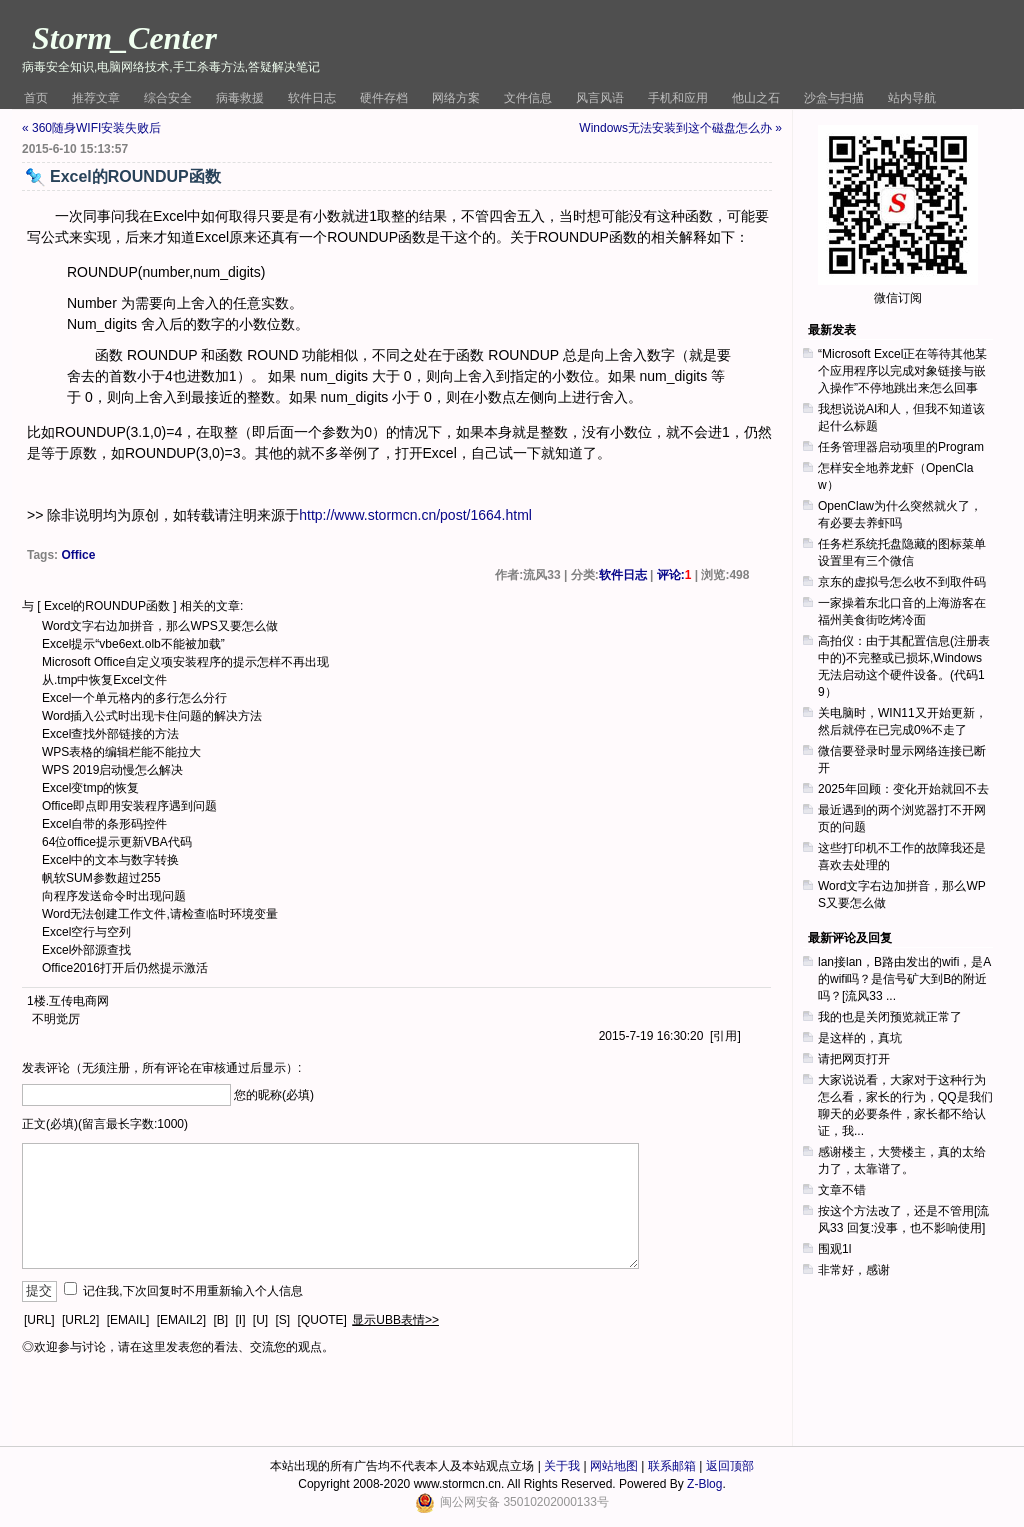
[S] (283, 1320)
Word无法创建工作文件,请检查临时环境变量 (160, 914)
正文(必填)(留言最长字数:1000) (105, 1124)
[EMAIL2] (181, 1320)
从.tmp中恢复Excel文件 (104, 680)
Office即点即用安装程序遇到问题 (129, 806)
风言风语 (600, 98)
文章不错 (842, 1190)
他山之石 (756, 98)
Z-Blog (704, 1484)
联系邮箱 (672, 1466)
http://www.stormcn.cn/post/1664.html (415, 515)
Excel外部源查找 (86, 950)
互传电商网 (79, 1001)
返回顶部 (730, 1466)
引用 (725, 1036)
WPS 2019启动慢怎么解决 (112, 770)
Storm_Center (124, 38)
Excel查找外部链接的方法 (110, 734)
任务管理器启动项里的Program (901, 447)
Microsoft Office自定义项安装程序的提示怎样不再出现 (185, 662)
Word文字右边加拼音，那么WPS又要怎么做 (160, 626)
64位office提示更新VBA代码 (117, 842)
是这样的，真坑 (860, 1038)
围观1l (834, 1249)
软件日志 (312, 98)
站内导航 (912, 98)
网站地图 (614, 1466)
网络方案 (456, 98)
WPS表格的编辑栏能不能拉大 (121, 752)
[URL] (39, 1320)
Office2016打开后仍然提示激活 (125, 968)
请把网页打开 (854, 1059)
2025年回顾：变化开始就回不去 (903, 789)
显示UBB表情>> (395, 1320)
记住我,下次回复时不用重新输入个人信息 (192, 1291)
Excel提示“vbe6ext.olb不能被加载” (133, 644)
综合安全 (168, 98)
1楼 (36, 1001)
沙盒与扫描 (834, 98)
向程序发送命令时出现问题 (114, 896)
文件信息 (528, 98)
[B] (220, 1320)
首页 (36, 98)
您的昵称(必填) (274, 1095)
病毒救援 (240, 98)
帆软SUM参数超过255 (101, 878)
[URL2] (80, 1320)
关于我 (562, 1466)
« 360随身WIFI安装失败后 (91, 128)
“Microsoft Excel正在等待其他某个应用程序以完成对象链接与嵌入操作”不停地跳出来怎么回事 (902, 371)
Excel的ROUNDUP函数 (107, 606)
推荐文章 (96, 98)
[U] (260, 1320)
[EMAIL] (128, 1320)
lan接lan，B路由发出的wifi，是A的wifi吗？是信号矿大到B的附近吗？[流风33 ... (904, 979)
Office (78, 555)
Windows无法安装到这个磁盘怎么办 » (680, 128)
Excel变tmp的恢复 (90, 788)
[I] (240, 1320)
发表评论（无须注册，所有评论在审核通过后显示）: (161, 1068)
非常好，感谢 (854, 1270)
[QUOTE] (322, 1320)
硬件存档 (384, 98)
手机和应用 (678, 98)
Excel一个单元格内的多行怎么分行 (134, 698)
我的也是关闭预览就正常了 (890, 1017)
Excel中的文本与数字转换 (110, 860)
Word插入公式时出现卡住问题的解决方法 (152, 716)
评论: (674, 575)
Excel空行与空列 (86, 932)
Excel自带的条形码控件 (104, 824)
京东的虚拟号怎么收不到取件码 (902, 582)
